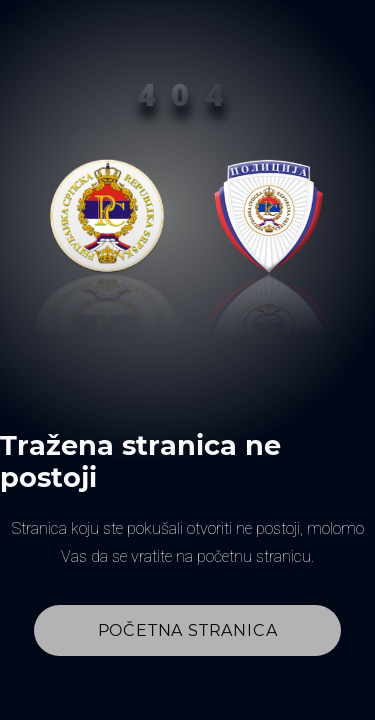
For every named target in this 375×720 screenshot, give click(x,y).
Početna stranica (188, 630)
